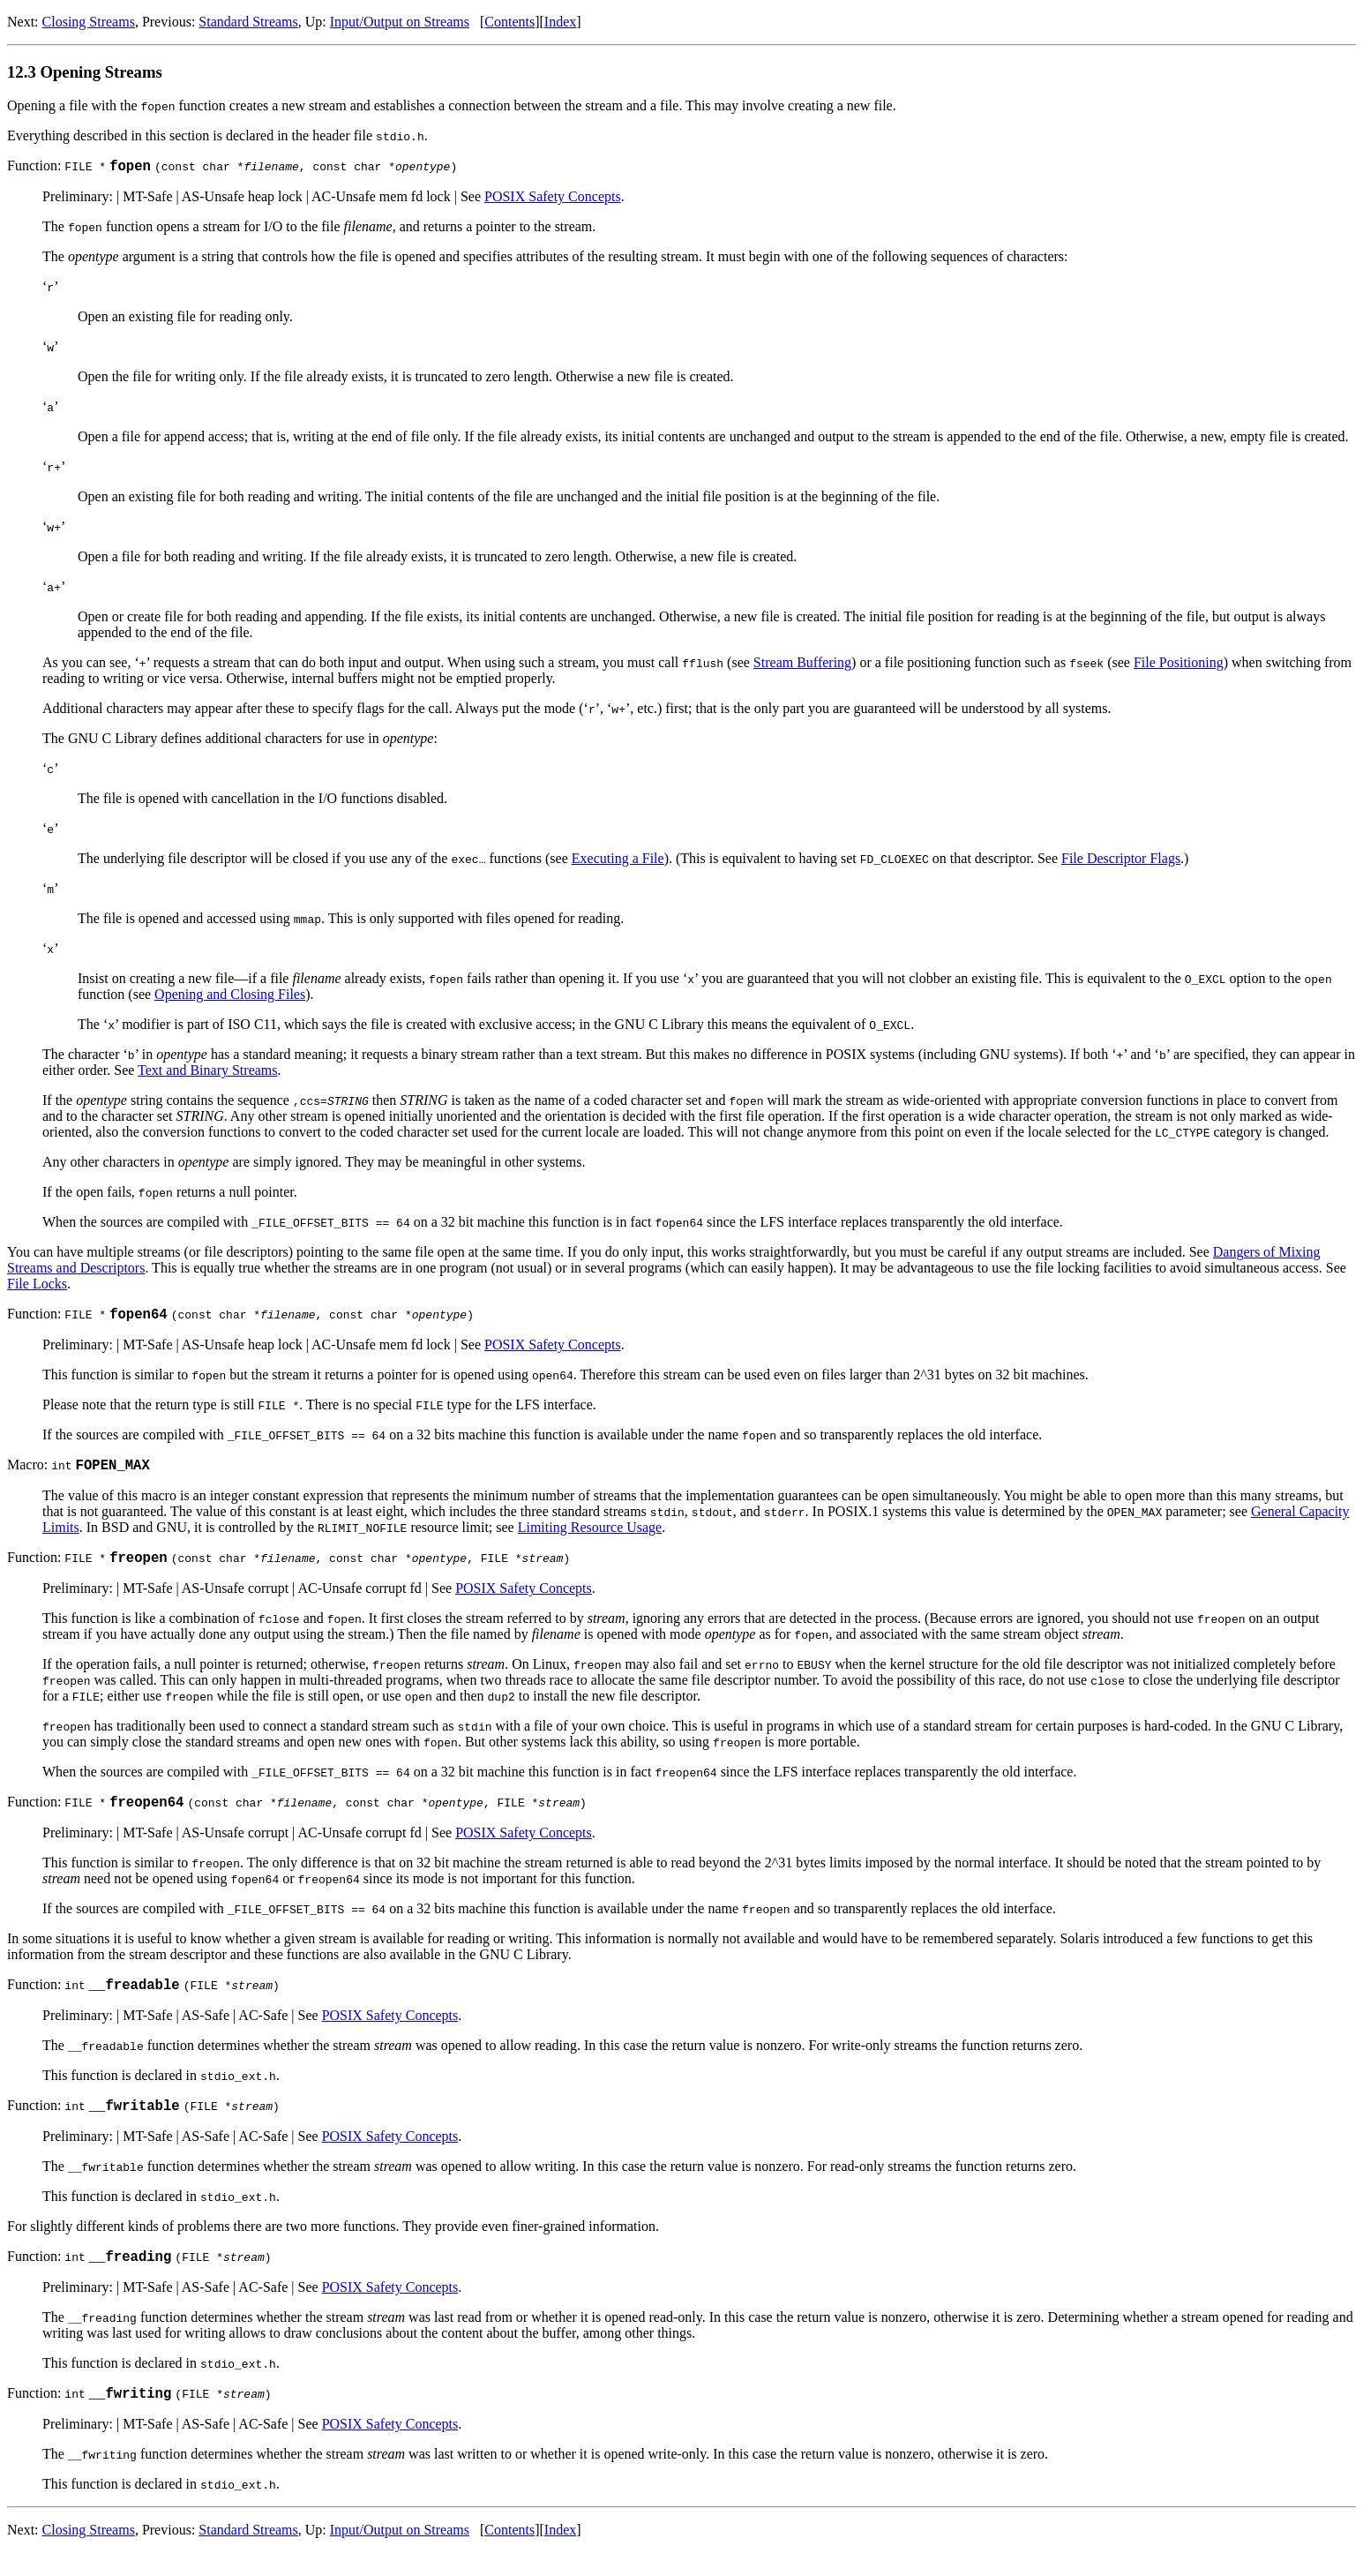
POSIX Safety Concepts (552, 199)
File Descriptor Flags (1120, 860)
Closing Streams (88, 21)
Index (560, 21)
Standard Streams (247, 21)
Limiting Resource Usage (590, 1535)
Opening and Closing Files (229, 996)
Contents (509, 21)
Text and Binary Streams (207, 1072)
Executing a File (618, 860)
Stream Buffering (802, 664)
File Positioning (1179, 664)
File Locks (37, 1286)
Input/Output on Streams (399, 21)
